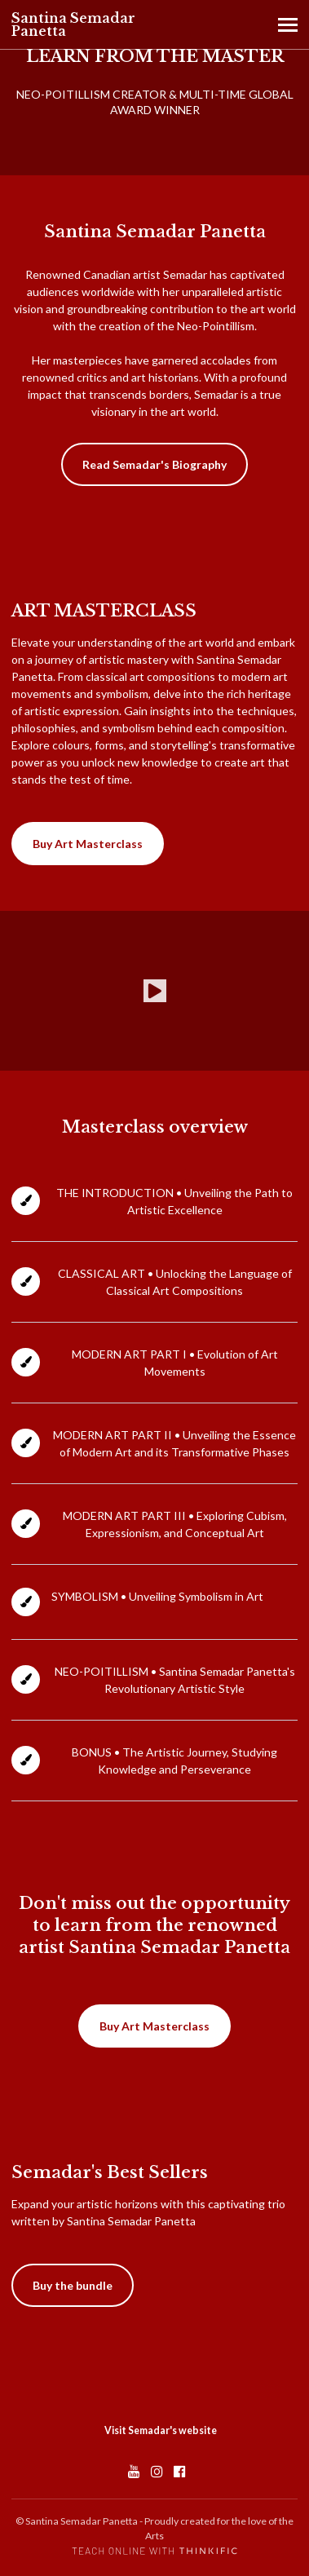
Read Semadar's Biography (154, 464)
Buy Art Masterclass (88, 844)
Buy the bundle (73, 2285)
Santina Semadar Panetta (73, 24)
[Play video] (154, 990)
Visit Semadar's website (160, 2430)
